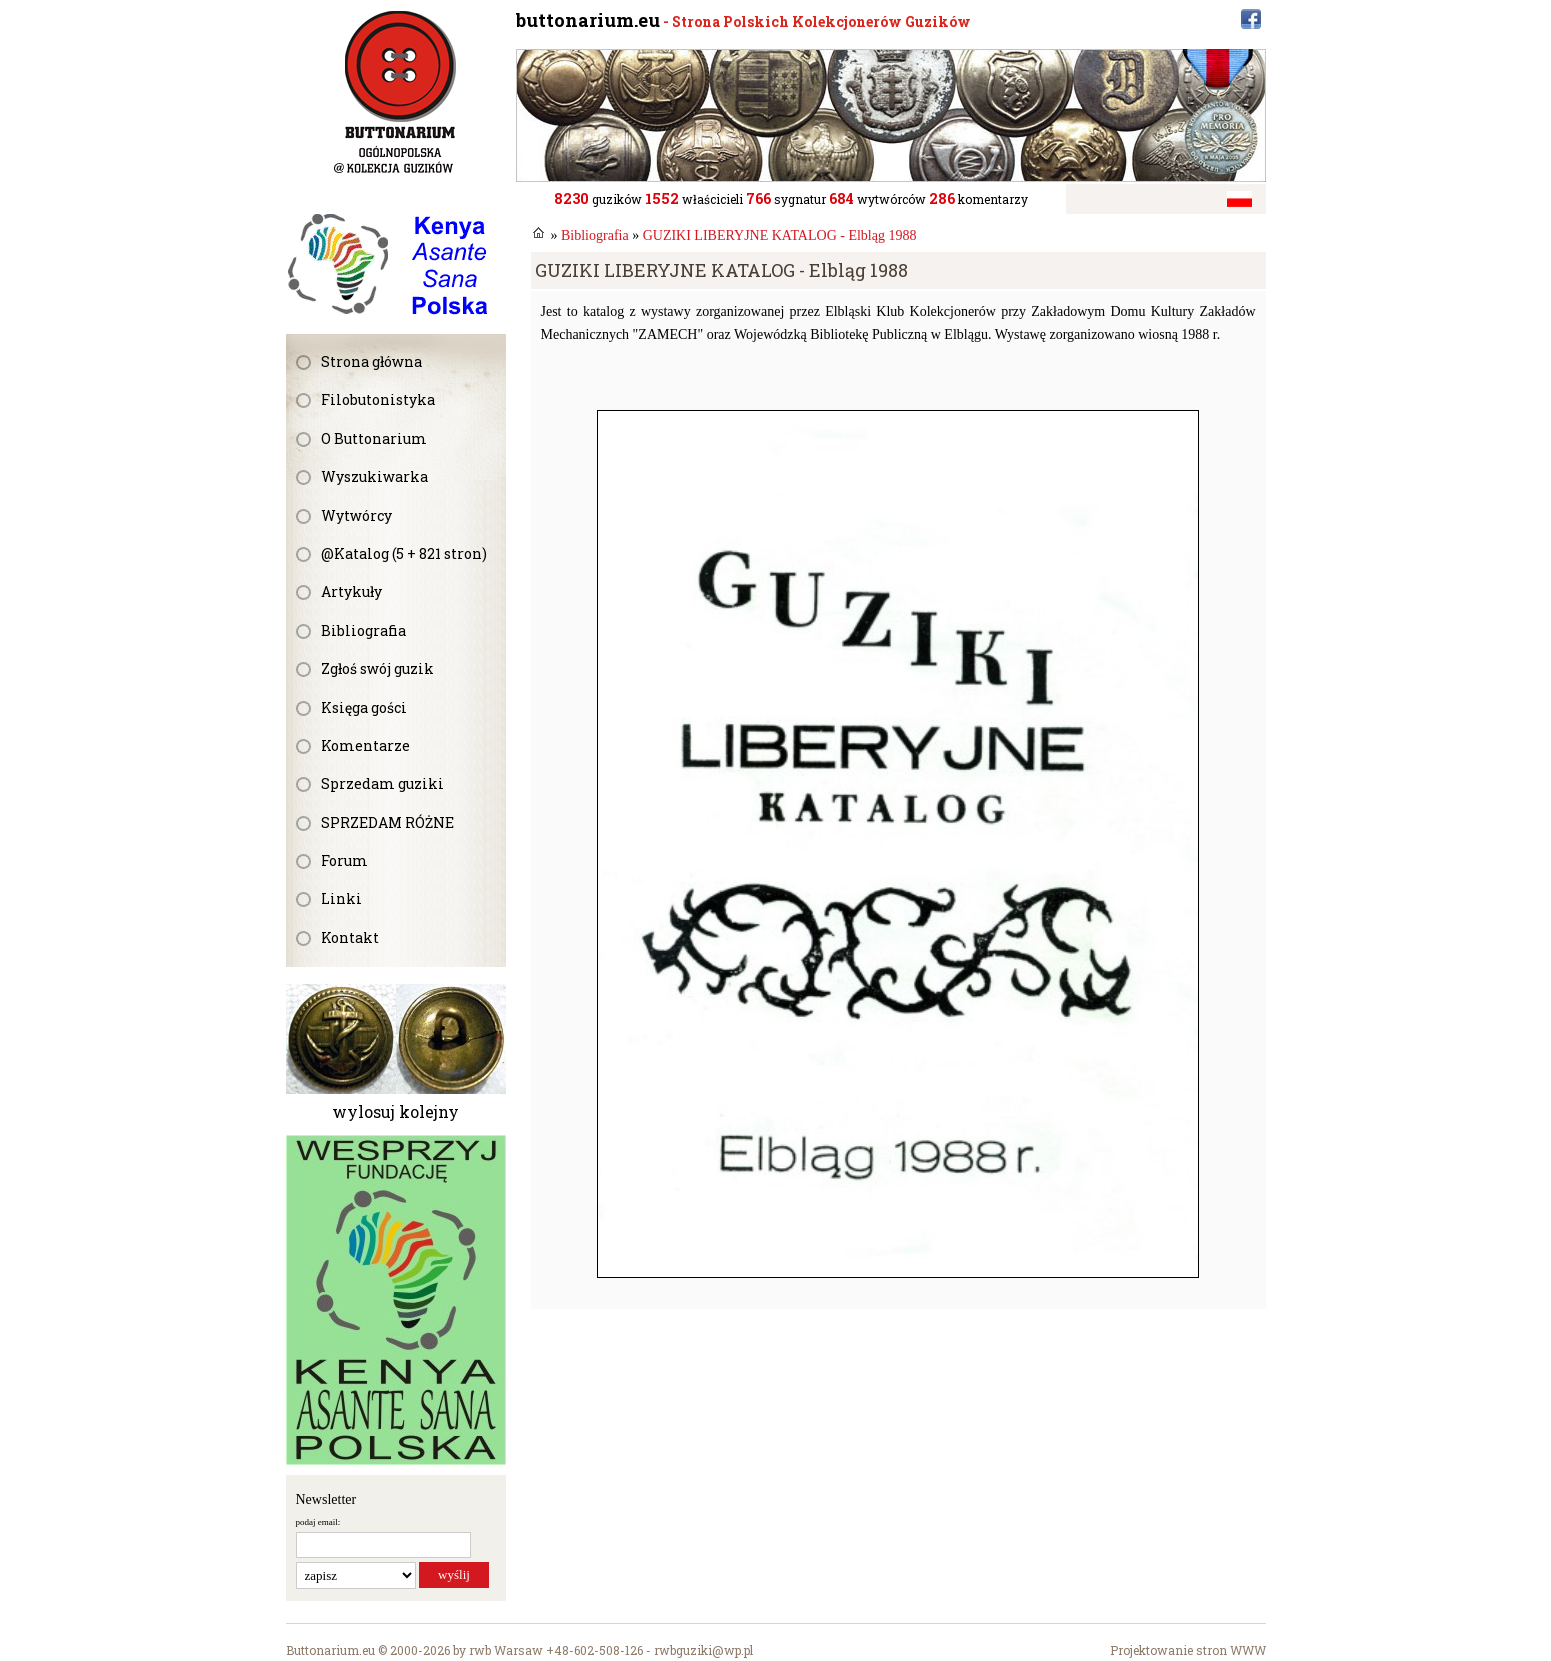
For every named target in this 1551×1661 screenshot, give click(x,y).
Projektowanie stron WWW (1188, 1650)
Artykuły (351, 591)
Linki (341, 898)
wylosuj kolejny (395, 1111)
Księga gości (364, 707)
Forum (344, 860)
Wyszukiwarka (374, 476)
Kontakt (350, 937)
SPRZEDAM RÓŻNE (387, 822)
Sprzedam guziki (382, 783)
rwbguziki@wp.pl (703, 1650)
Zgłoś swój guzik (377, 668)
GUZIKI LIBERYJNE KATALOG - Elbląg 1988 (780, 235)
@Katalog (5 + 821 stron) (404, 553)
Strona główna (371, 361)
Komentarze (365, 745)
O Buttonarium (374, 438)
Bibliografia (363, 630)
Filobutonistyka (378, 399)
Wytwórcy (356, 515)
